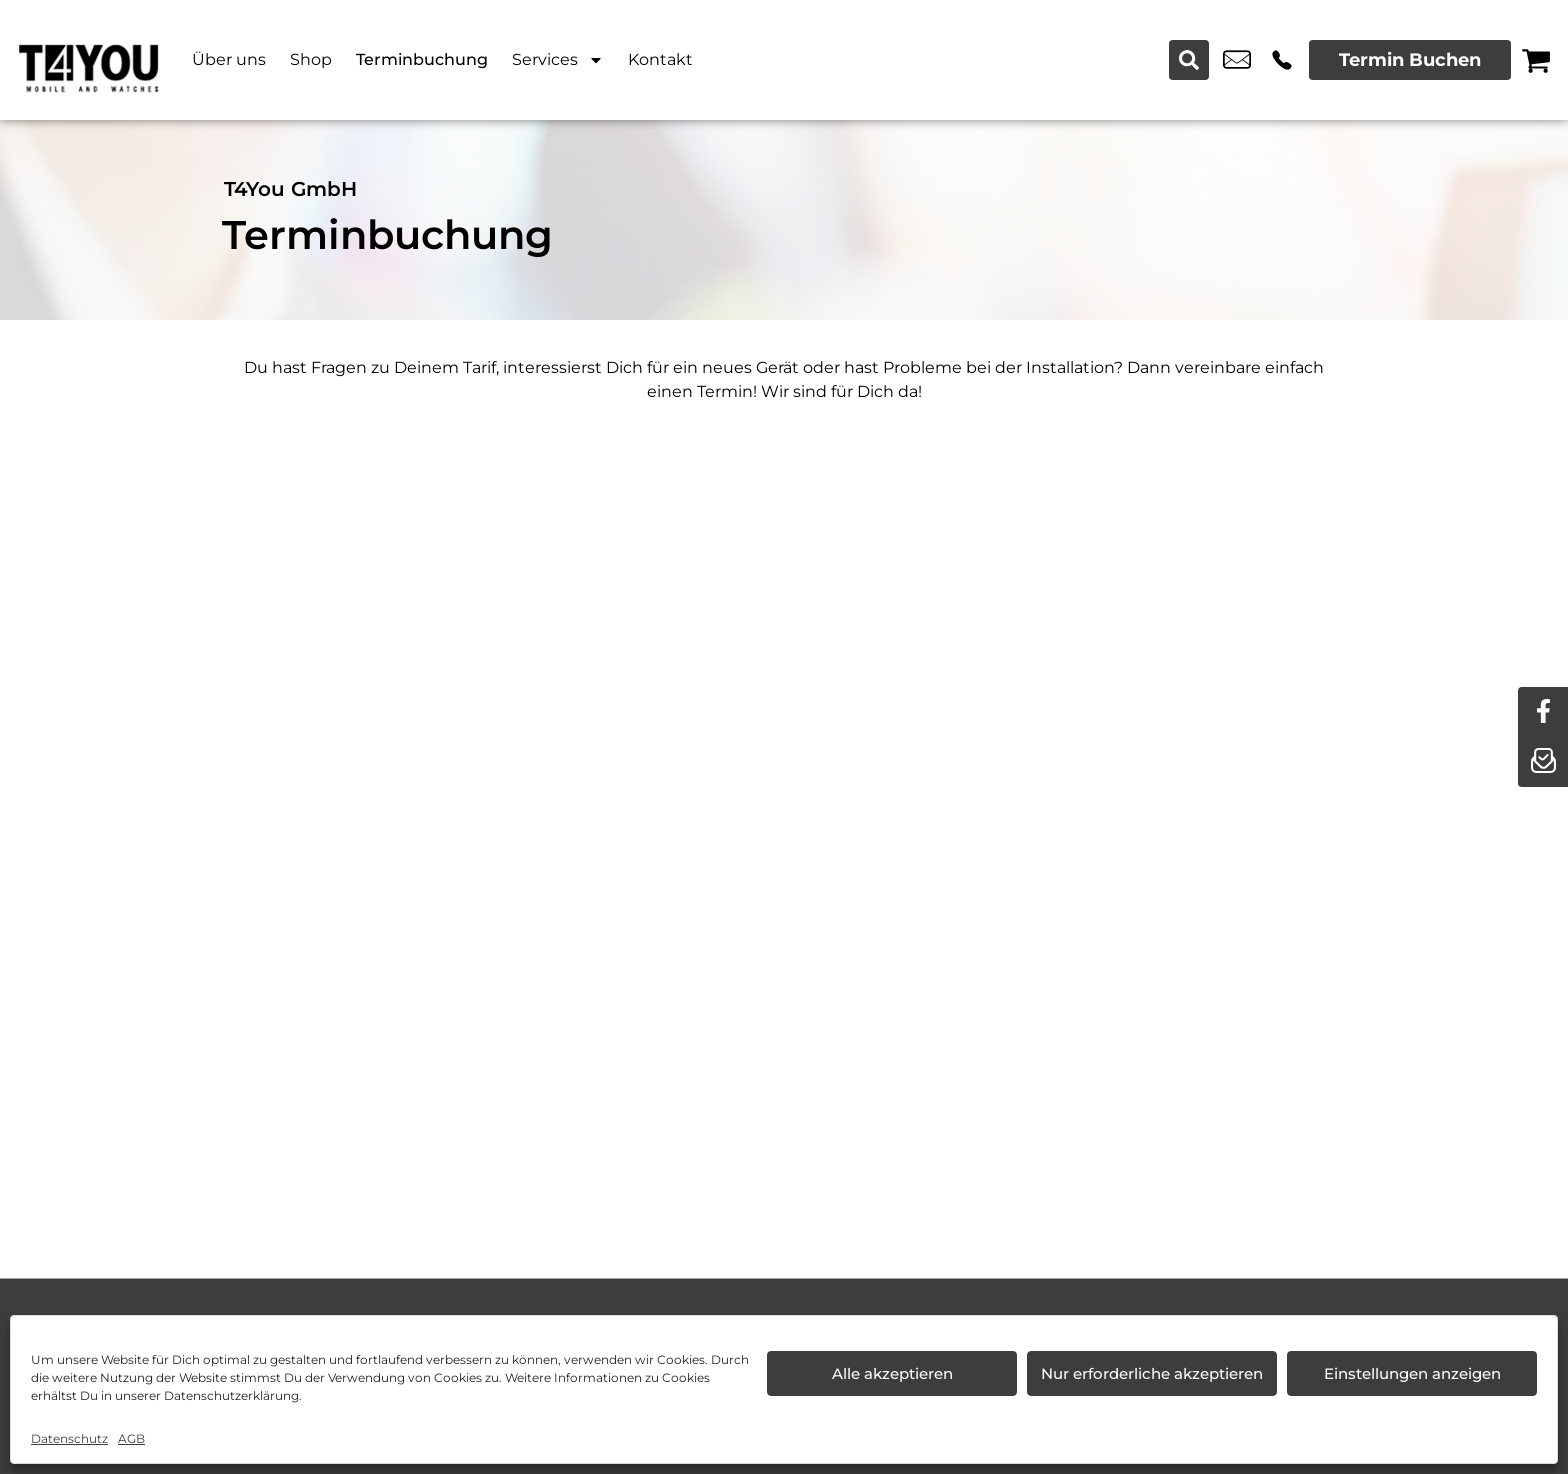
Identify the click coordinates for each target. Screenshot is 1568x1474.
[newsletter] (1543, 762)
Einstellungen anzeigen (1412, 1373)
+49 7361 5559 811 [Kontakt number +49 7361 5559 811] (1282, 60)
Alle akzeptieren (892, 1373)
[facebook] (1543, 712)
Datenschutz (69, 1438)
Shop (311, 59)
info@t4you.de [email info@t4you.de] (1237, 60)
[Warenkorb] (1536, 60)
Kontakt (660, 59)
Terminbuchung (422, 59)
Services (558, 60)
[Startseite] (90, 60)
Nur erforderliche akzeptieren (1152, 1373)
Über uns (229, 59)
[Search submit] (1189, 60)
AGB (131, 1438)
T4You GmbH (290, 189)
